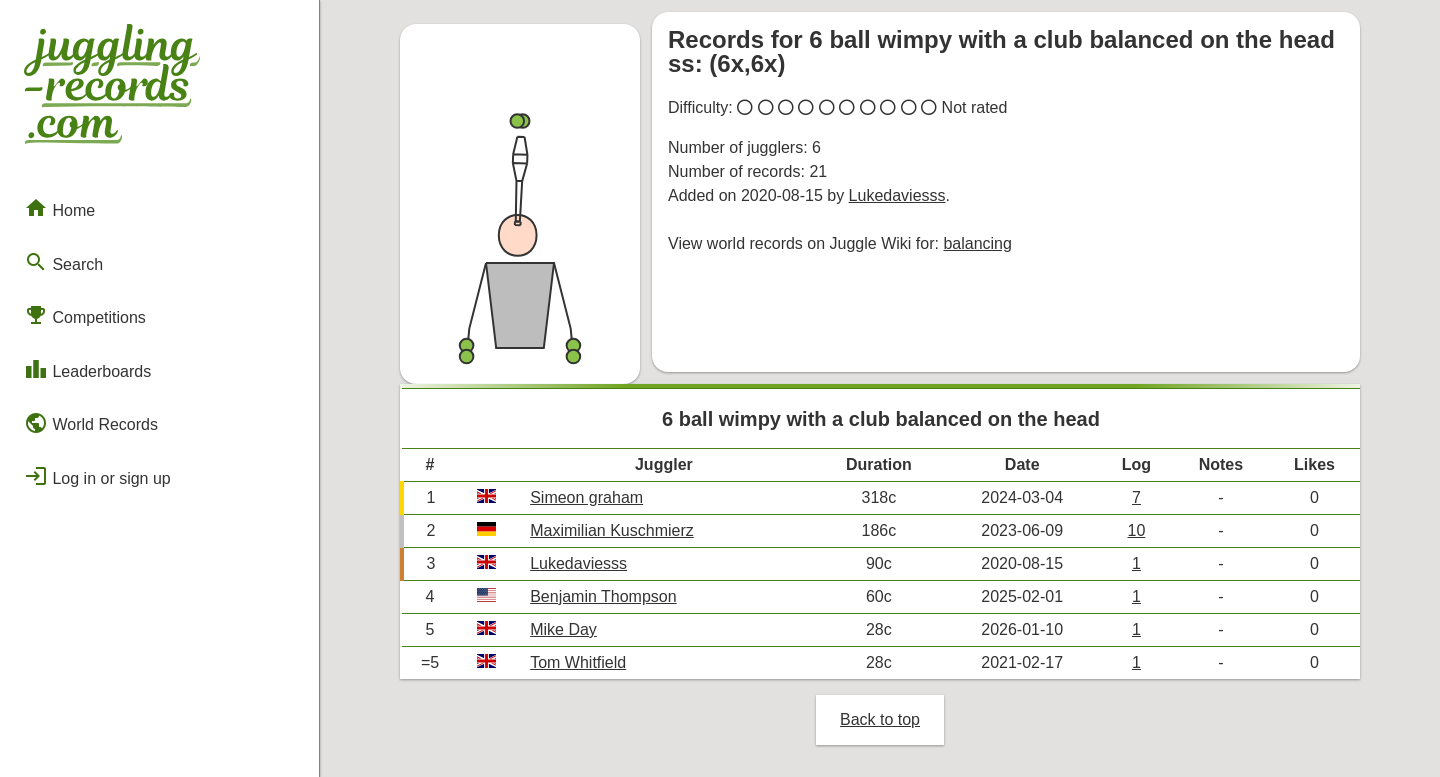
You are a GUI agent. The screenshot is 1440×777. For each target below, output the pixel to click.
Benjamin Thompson (603, 596)
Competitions (85, 315)
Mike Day (563, 629)
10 (1137, 530)
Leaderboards (87, 369)
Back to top (880, 719)
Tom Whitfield (578, 662)
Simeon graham (586, 497)
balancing (977, 243)
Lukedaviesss (897, 195)
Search (63, 262)
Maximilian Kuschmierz (612, 530)
